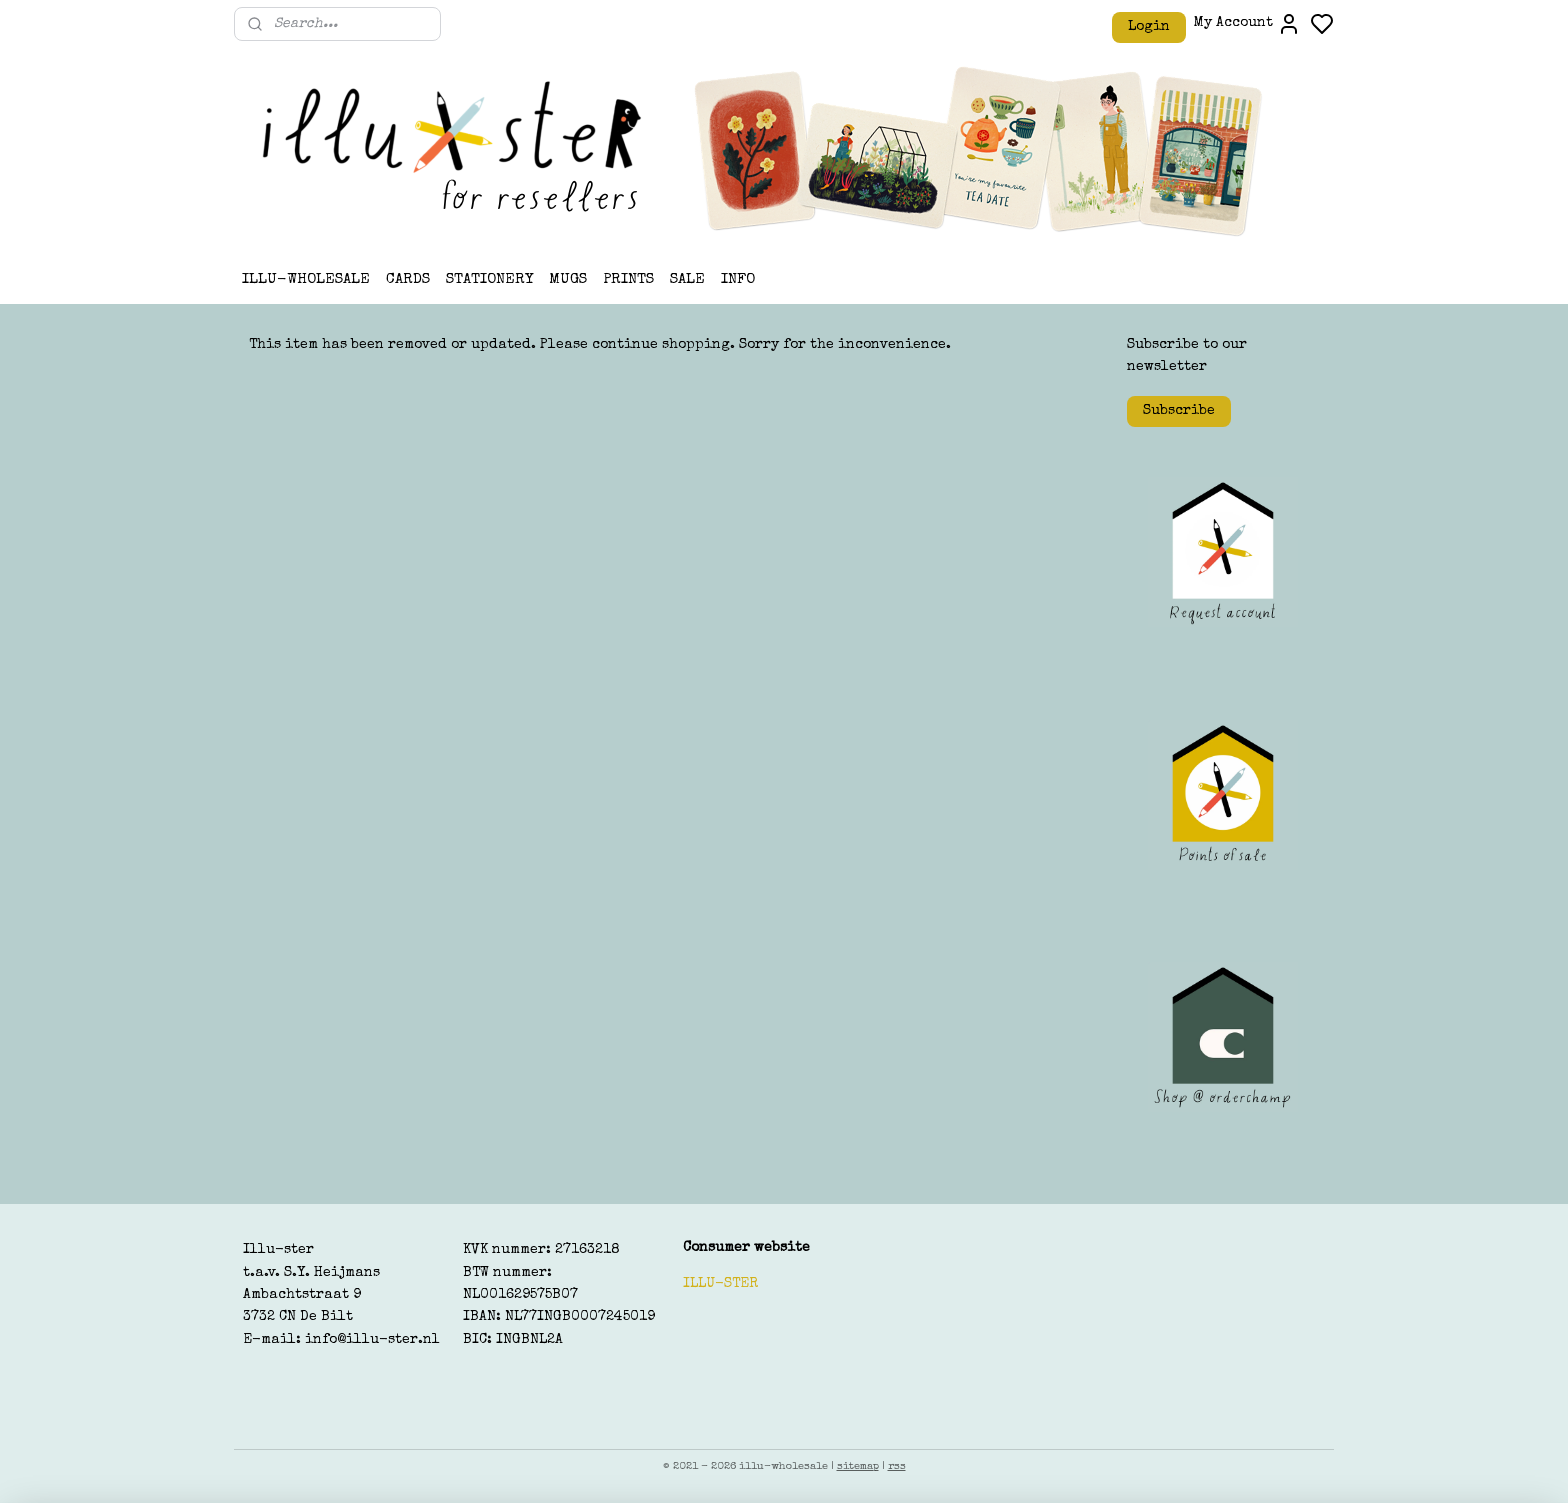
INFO (738, 279)
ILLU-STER (720, 1284)
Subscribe (1179, 411)
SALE (687, 279)
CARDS (408, 279)
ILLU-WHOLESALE (306, 279)
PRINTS (628, 279)
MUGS (568, 279)
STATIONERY (489, 279)
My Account (1247, 24)
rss (897, 1466)
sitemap (858, 1466)
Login (1149, 27)
